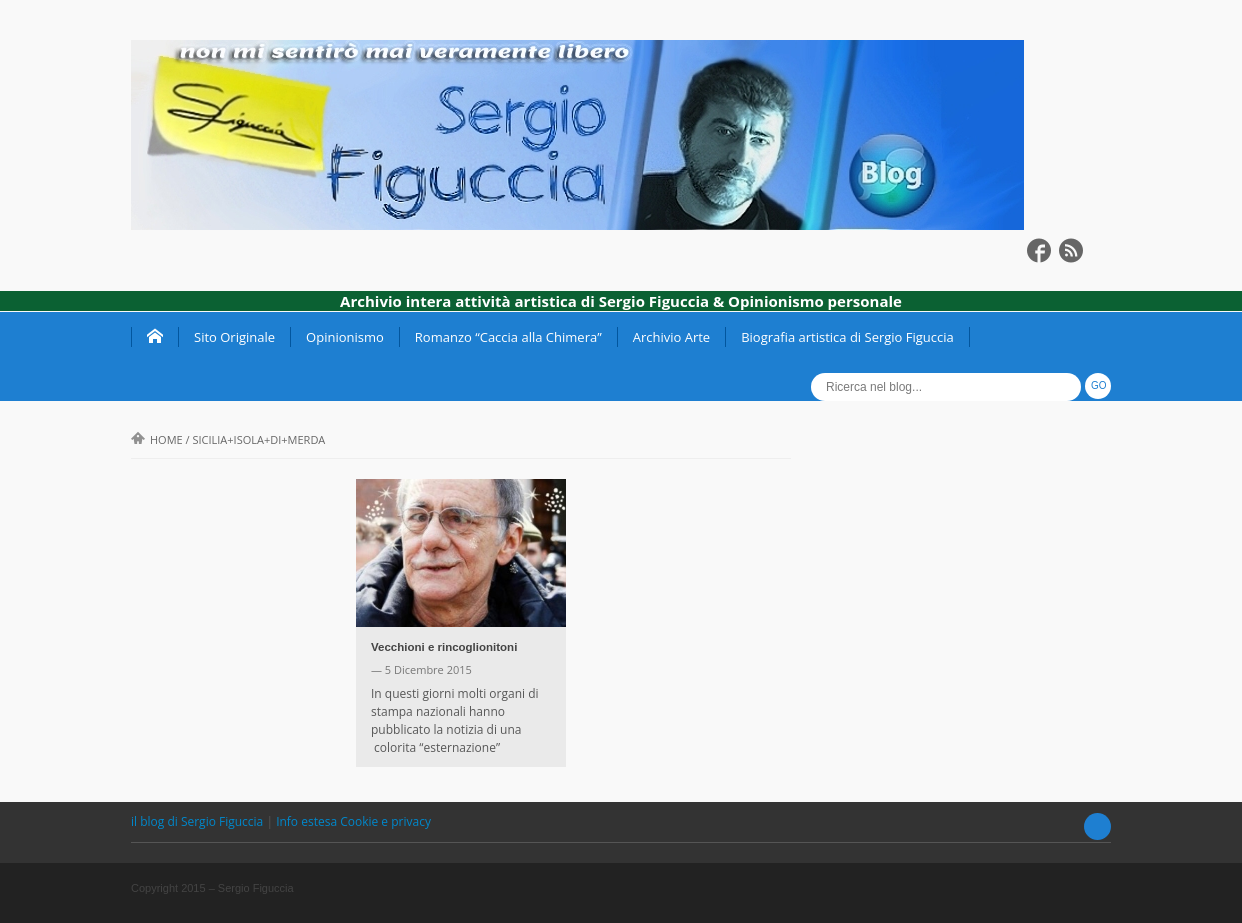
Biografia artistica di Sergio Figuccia (847, 337)
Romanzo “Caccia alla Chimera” (508, 337)
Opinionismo (345, 337)
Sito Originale (234, 337)
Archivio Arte (671, 337)
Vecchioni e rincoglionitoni (444, 647)
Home (157, 439)
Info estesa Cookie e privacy (353, 821)
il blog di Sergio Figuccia (198, 821)
